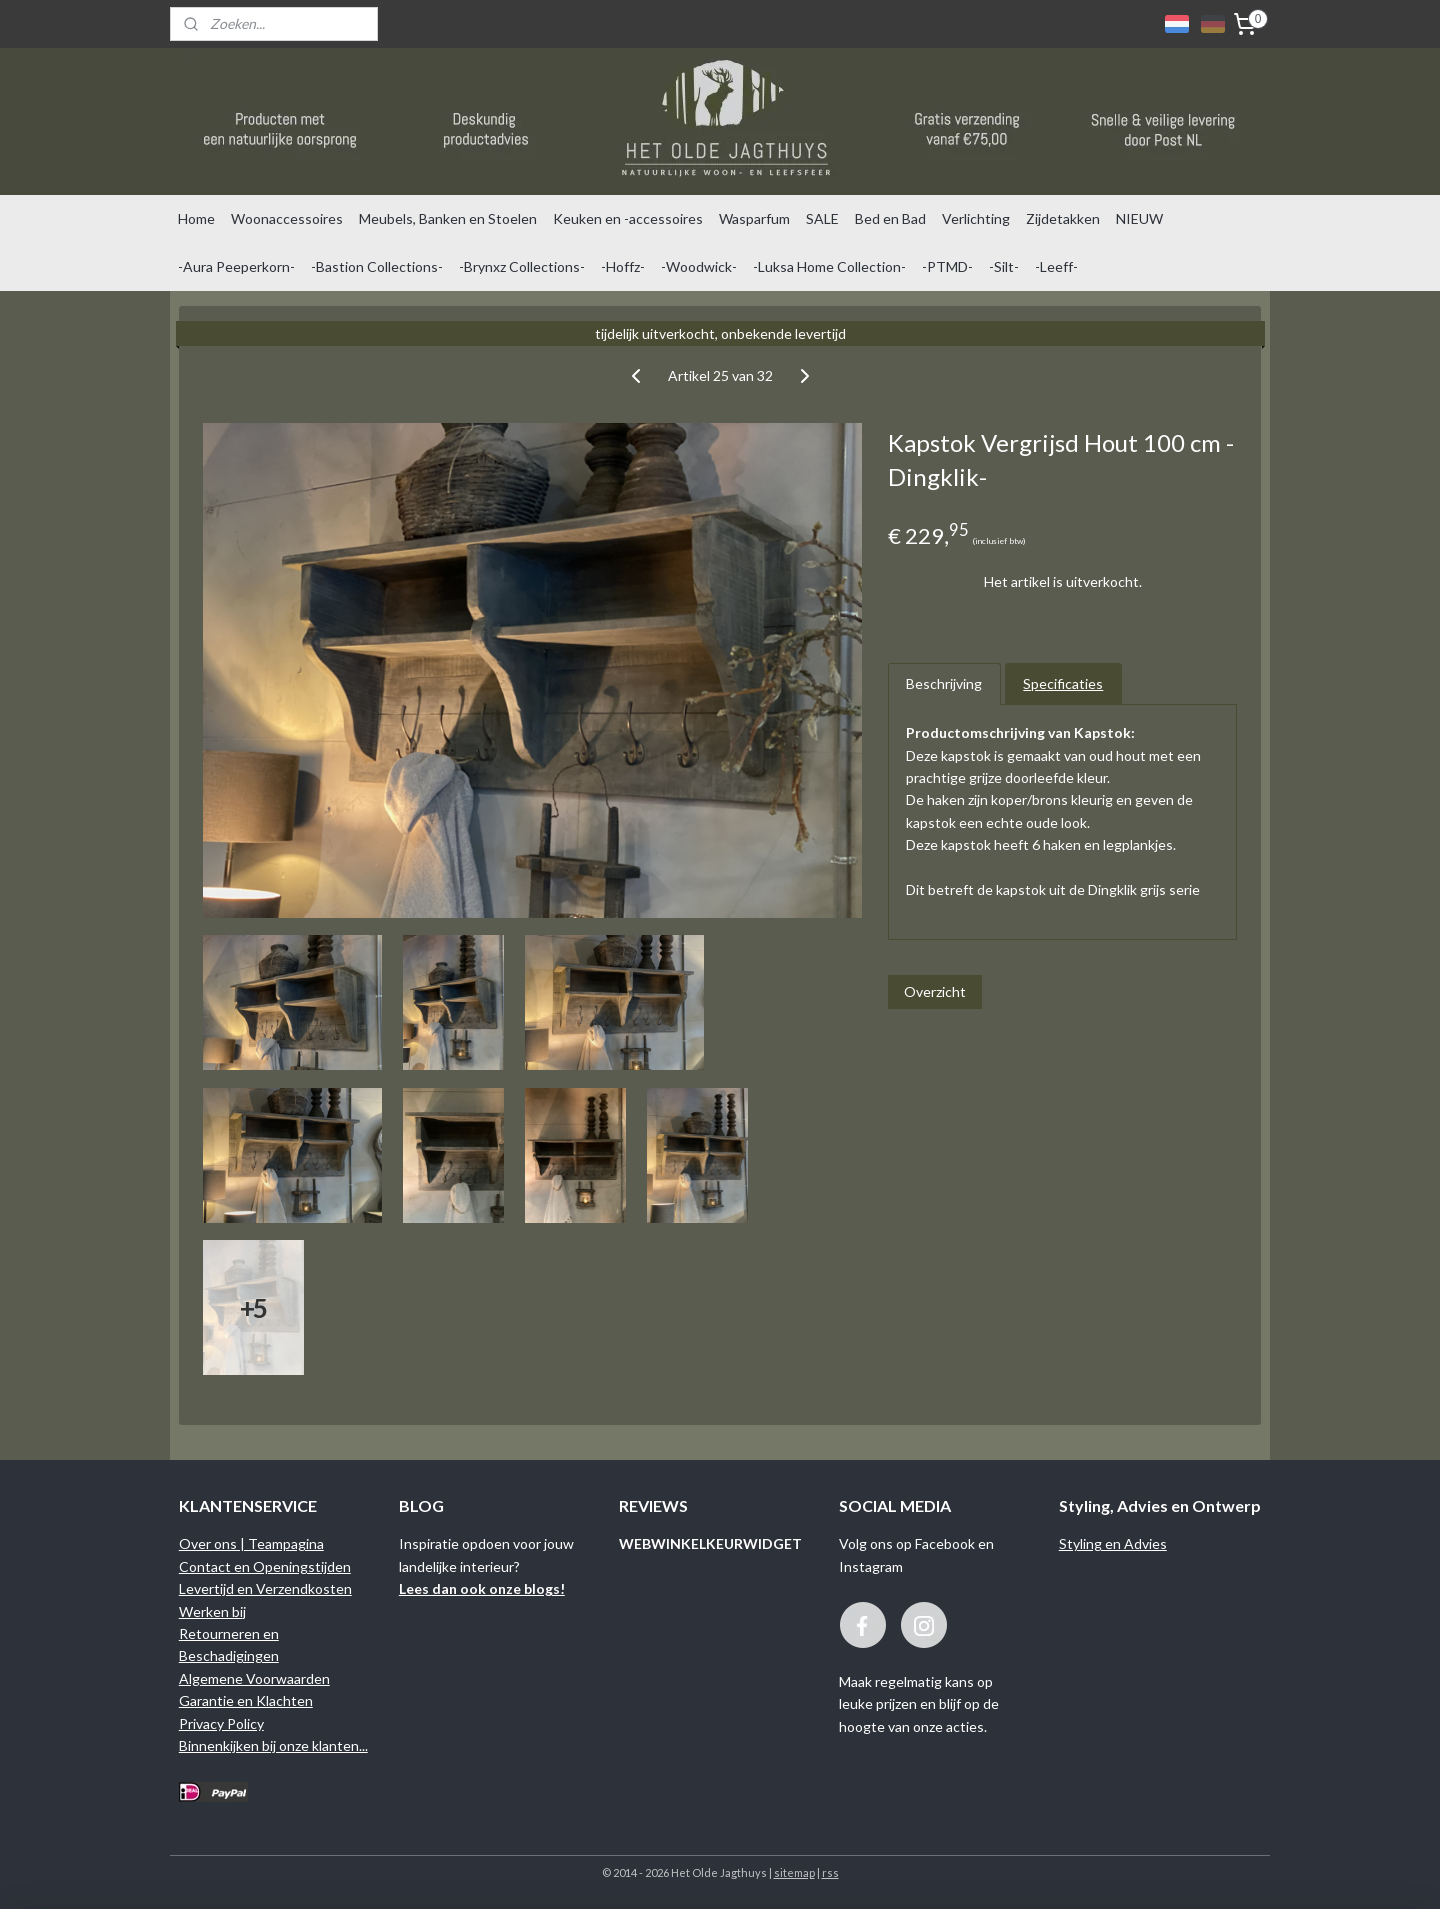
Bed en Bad (890, 218)
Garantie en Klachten (246, 1700)
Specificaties (1063, 683)
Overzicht (935, 991)
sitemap (794, 1872)
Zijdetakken (1063, 218)
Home (196, 218)
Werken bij (212, 1611)
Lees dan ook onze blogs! (482, 1588)
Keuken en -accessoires (628, 218)
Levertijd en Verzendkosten (265, 1588)
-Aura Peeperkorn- (236, 266)
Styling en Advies (1113, 1543)
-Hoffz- (623, 266)
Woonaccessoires (287, 218)
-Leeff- (1056, 266)
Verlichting (976, 218)
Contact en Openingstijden (265, 1566)
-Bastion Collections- (377, 266)
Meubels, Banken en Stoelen (448, 218)
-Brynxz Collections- (522, 266)
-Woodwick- (699, 266)
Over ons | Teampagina (251, 1543)
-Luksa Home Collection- (829, 266)
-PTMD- (947, 266)
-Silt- (1004, 266)
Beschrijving (944, 683)
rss (830, 1872)
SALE (822, 218)
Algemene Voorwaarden (254, 1678)
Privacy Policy (221, 1723)
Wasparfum (754, 218)
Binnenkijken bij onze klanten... (273, 1745)
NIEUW (1139, 218)
